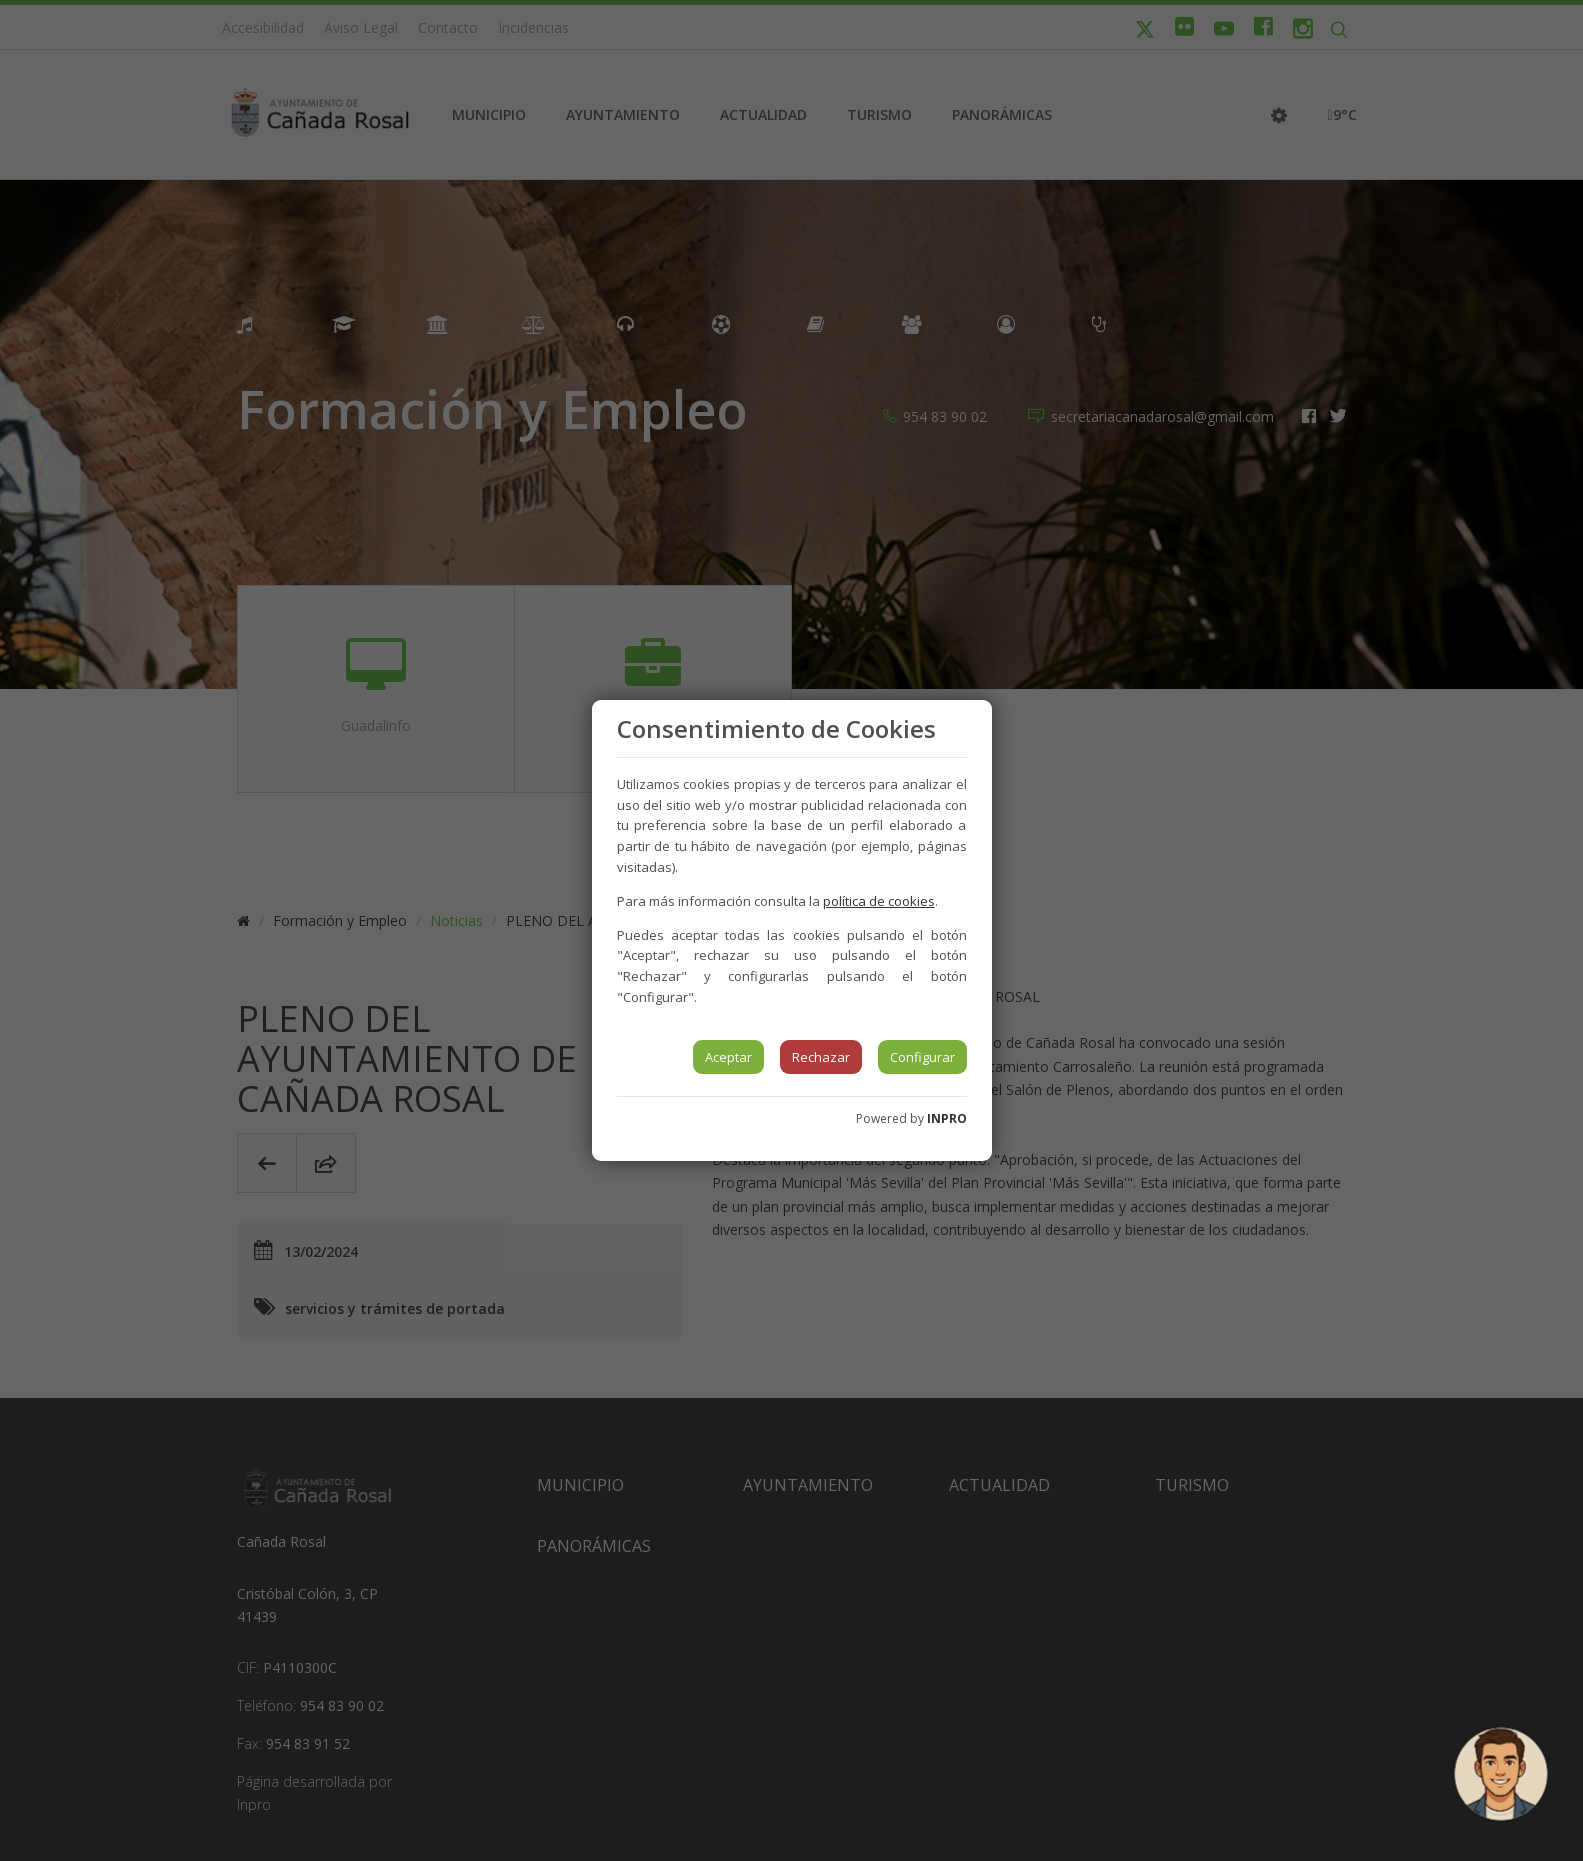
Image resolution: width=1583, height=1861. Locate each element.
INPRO (947, 1118)
